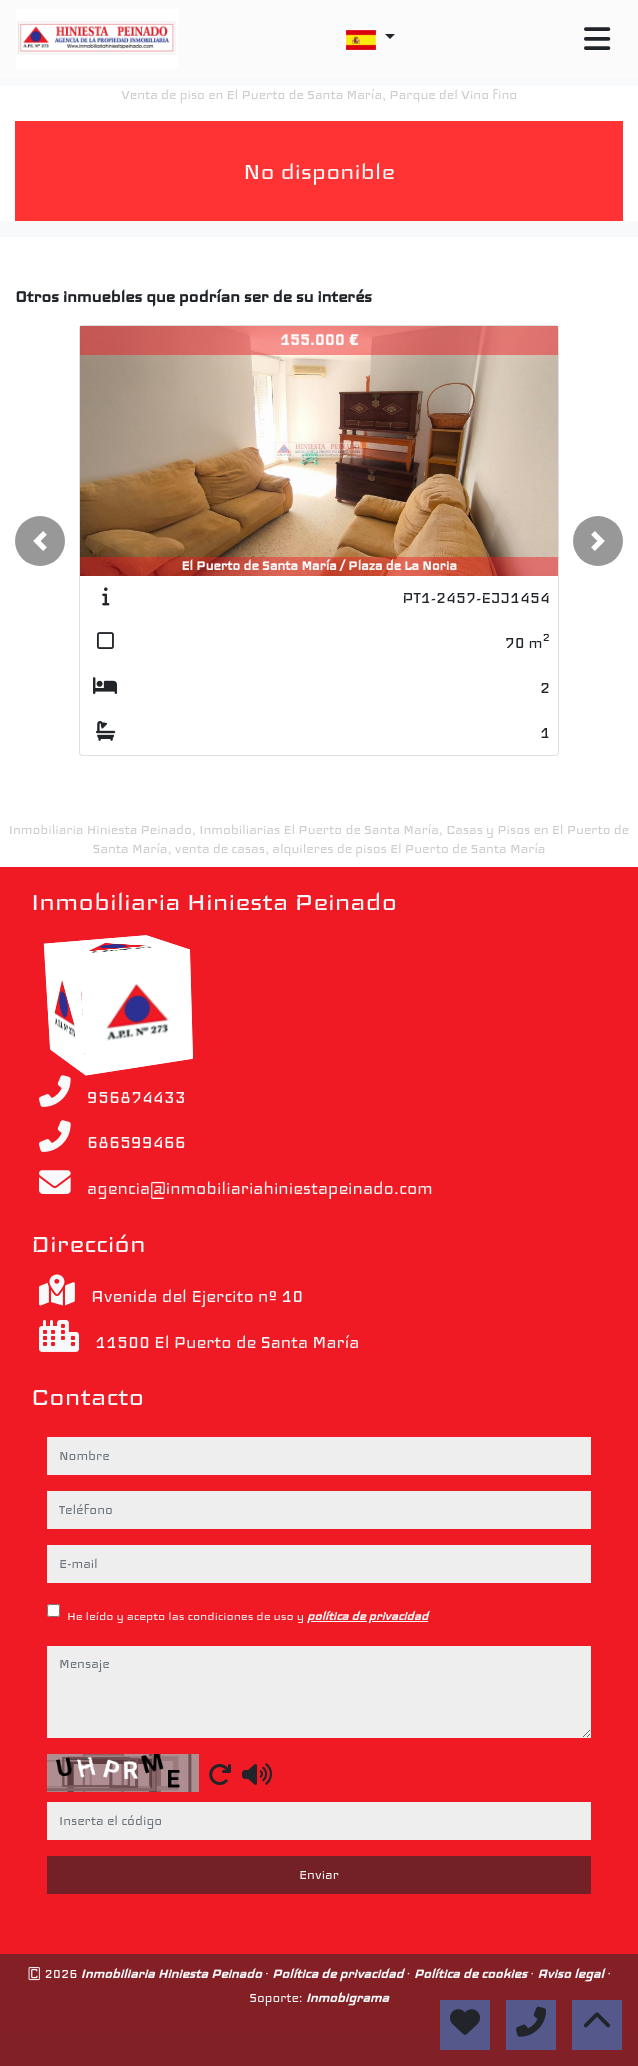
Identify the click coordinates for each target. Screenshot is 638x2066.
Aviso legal (572, 1973)
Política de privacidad (339, 1973)
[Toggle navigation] (597, 39)
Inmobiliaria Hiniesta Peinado (173, 1973)
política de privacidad (367, 1616)
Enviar (319, 1875)
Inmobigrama (347, 1997)
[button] (40, 541)
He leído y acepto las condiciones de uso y (247, 1616)
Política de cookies (472, 1973)
